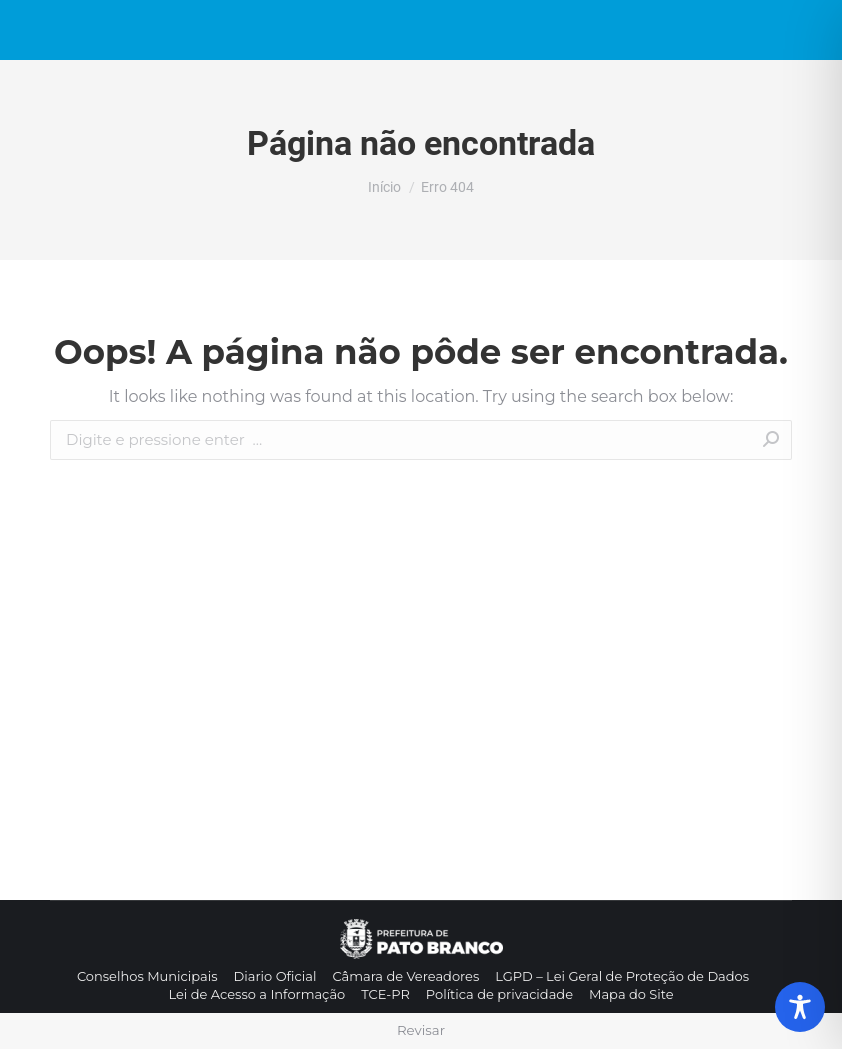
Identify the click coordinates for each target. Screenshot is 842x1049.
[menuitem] (147, 976)
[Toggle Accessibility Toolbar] (800, 1007)
